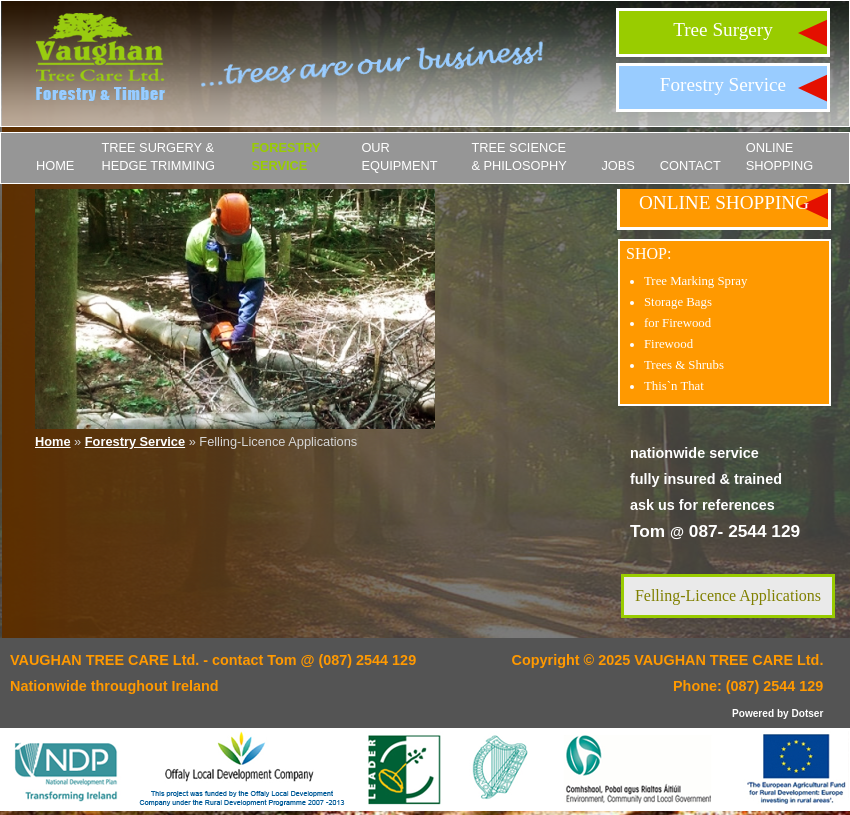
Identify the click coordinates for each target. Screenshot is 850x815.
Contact (690, 165)
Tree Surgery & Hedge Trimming (158, 156)
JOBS (617, 165)
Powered (753, 713)
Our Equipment (399, 156)
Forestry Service (723, 84)
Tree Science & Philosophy (518, 156)
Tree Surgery (723, 29)
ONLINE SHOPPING (780, 156)
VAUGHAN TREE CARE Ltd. (728, 660)
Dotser (807, 713)
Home (55, 165)
